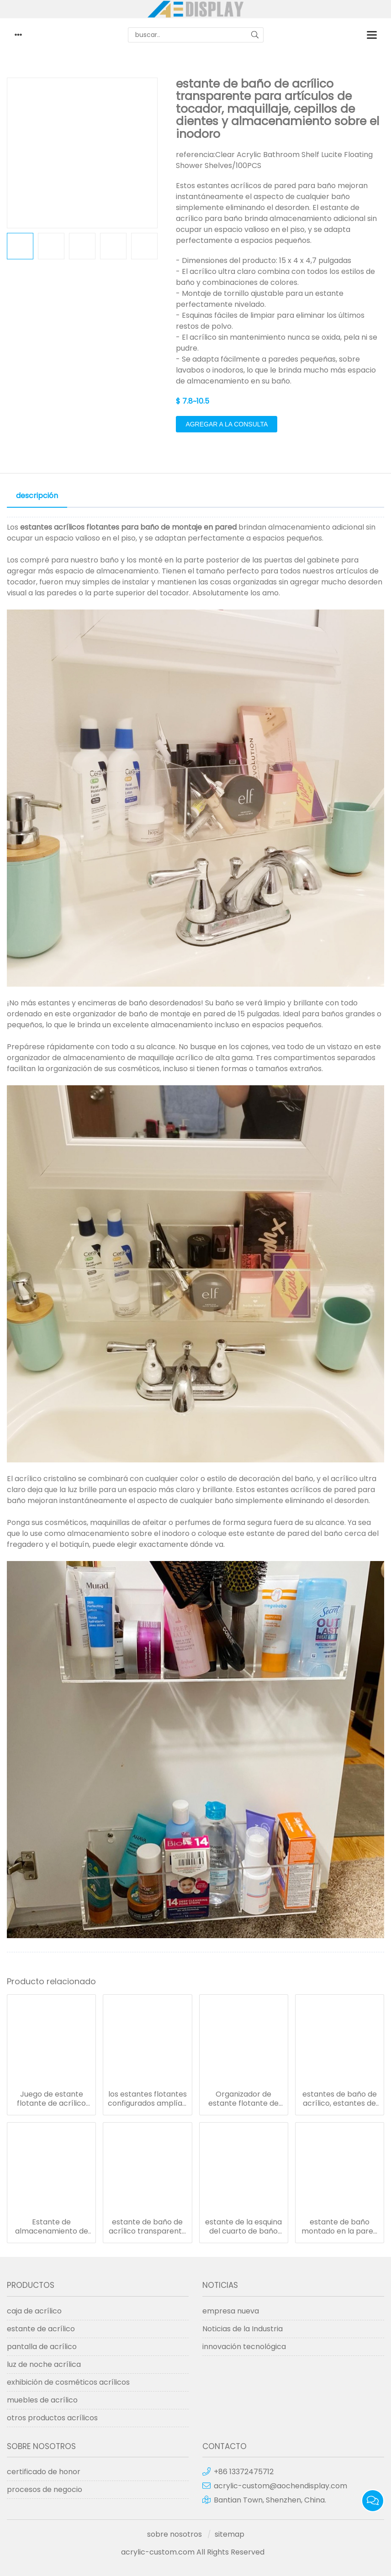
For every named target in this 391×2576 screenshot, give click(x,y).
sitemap (229, 2534)
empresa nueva (230, 2311)
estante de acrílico (41, 2329)
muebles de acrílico (42, 2400)
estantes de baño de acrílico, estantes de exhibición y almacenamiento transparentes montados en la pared (339, 2099)
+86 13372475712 (244, 2471)
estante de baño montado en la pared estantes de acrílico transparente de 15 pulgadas (339, 2227)
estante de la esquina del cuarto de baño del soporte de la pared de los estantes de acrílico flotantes (243, 2227)
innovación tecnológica (244, 2346)
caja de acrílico (34, 2311)
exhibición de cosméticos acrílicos (68, 2382)
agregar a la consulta (226, 424)
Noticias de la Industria (242, 2329)
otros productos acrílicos (52, 2418)
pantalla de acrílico (42, 2346)
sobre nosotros (174, 2534)
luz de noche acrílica (44, 2364)
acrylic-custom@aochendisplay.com (280, 2486)
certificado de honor (43, 2471)
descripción (37, 495)
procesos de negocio (44, 2489)
